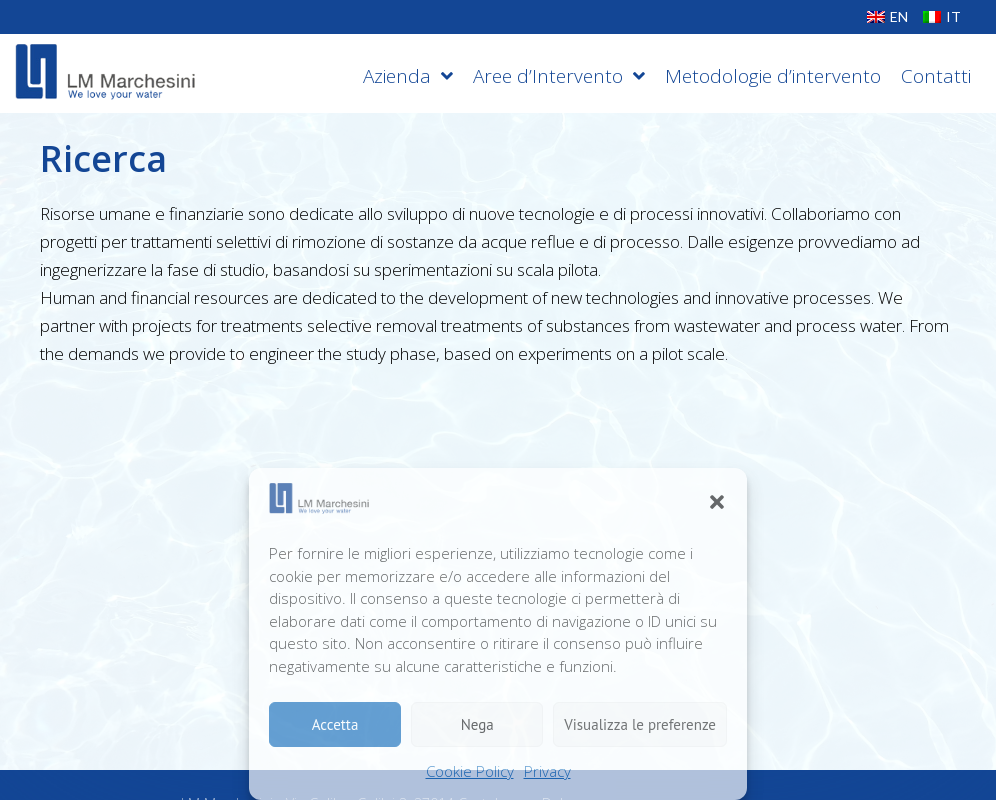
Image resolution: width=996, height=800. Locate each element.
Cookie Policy (470, 771)
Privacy (547, 771)
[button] (717, 502)
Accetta (335, 724)
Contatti (936, 76)
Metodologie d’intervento (773, 76)
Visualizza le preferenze (640, 724)
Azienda (408, 76)
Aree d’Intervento (559, 76)
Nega (477, 724)
